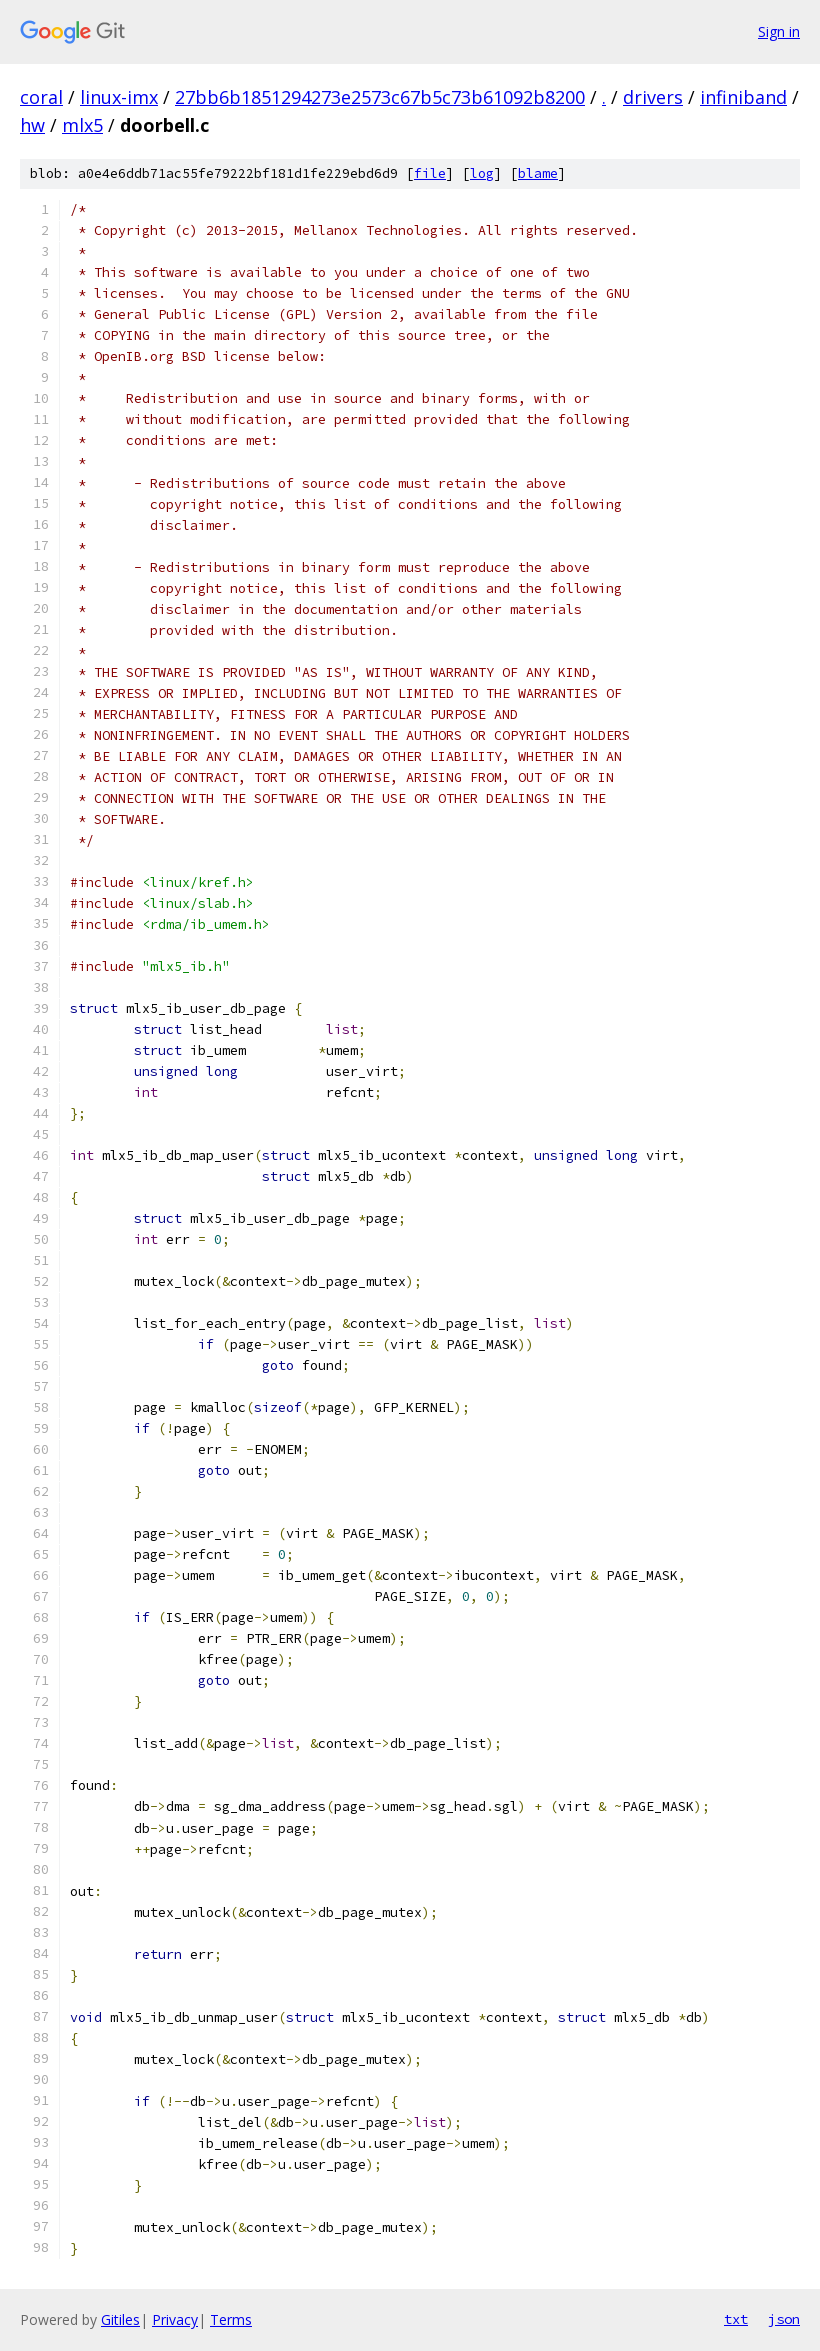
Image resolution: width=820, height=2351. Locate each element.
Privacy (175, 2319)
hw (32, 125)
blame (538, 173)
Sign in (779, 31)
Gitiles (120, 2319)
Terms (231, 2319)
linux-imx (119, 97)
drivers (653, 97)
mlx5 (82, 125)
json (784, 2319)
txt (736, 2319)
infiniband (743, 97)
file (430, 173)
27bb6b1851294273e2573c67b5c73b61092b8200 (380, 97)
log (482, 173)
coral (41, 97)
